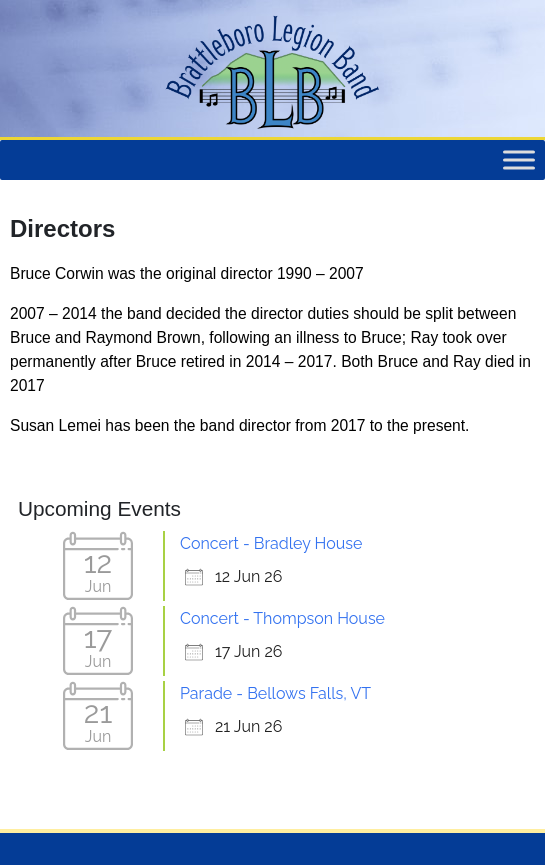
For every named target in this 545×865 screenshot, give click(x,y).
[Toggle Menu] (519, 159)
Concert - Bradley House (271, 543)
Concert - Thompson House (282, 618)
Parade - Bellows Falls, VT (275, 693)
